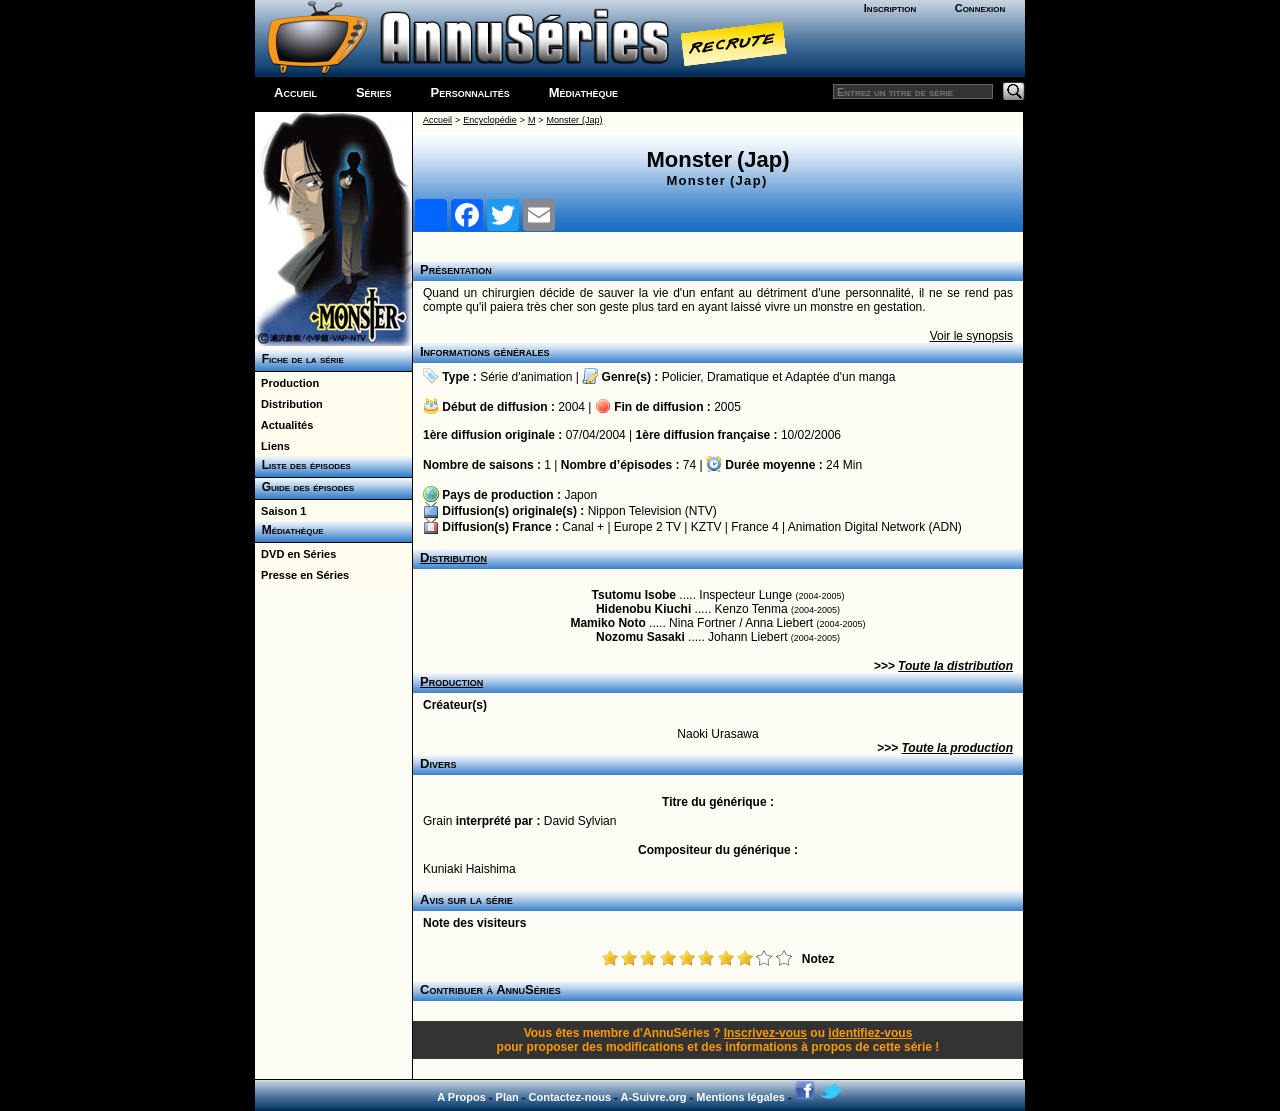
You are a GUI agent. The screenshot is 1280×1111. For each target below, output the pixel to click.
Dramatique (738, 377)
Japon (580, 495)
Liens (272, 446)
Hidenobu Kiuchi (643, 609)
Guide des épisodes (304, 487)
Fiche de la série (299, 359)
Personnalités (470, 92)
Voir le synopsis (971, 336)
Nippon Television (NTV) (652, 511)
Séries (374, 92)
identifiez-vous (870, 1033)
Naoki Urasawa (717, 734)
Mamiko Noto (607, 623)
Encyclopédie (490, 120)
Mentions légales (740, 1097)
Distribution (289, 404)
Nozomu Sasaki (640, 637)
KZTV (706, 527)
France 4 (754, 527)
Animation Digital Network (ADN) (875, 527)
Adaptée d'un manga (840, 377)
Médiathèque (583, 92)
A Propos (461, 1097)
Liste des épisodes (303, 465)
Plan (507, 1097)
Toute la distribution (955, 666)
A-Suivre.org (653, 1097)
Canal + (583, 527)
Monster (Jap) (575, 120)
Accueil (295, 92)
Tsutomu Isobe (634, 595)
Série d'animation (526, 377)
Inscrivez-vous (765, 1033)
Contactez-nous (570, 1097)
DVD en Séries (295, 554)
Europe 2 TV (647, 527)
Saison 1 (280, 511)
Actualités (284, 425)
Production (287, 383)
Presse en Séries (302, 575)
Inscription (890, 8)
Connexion (980, 8)
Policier (681, 377)
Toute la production (957, 748)
